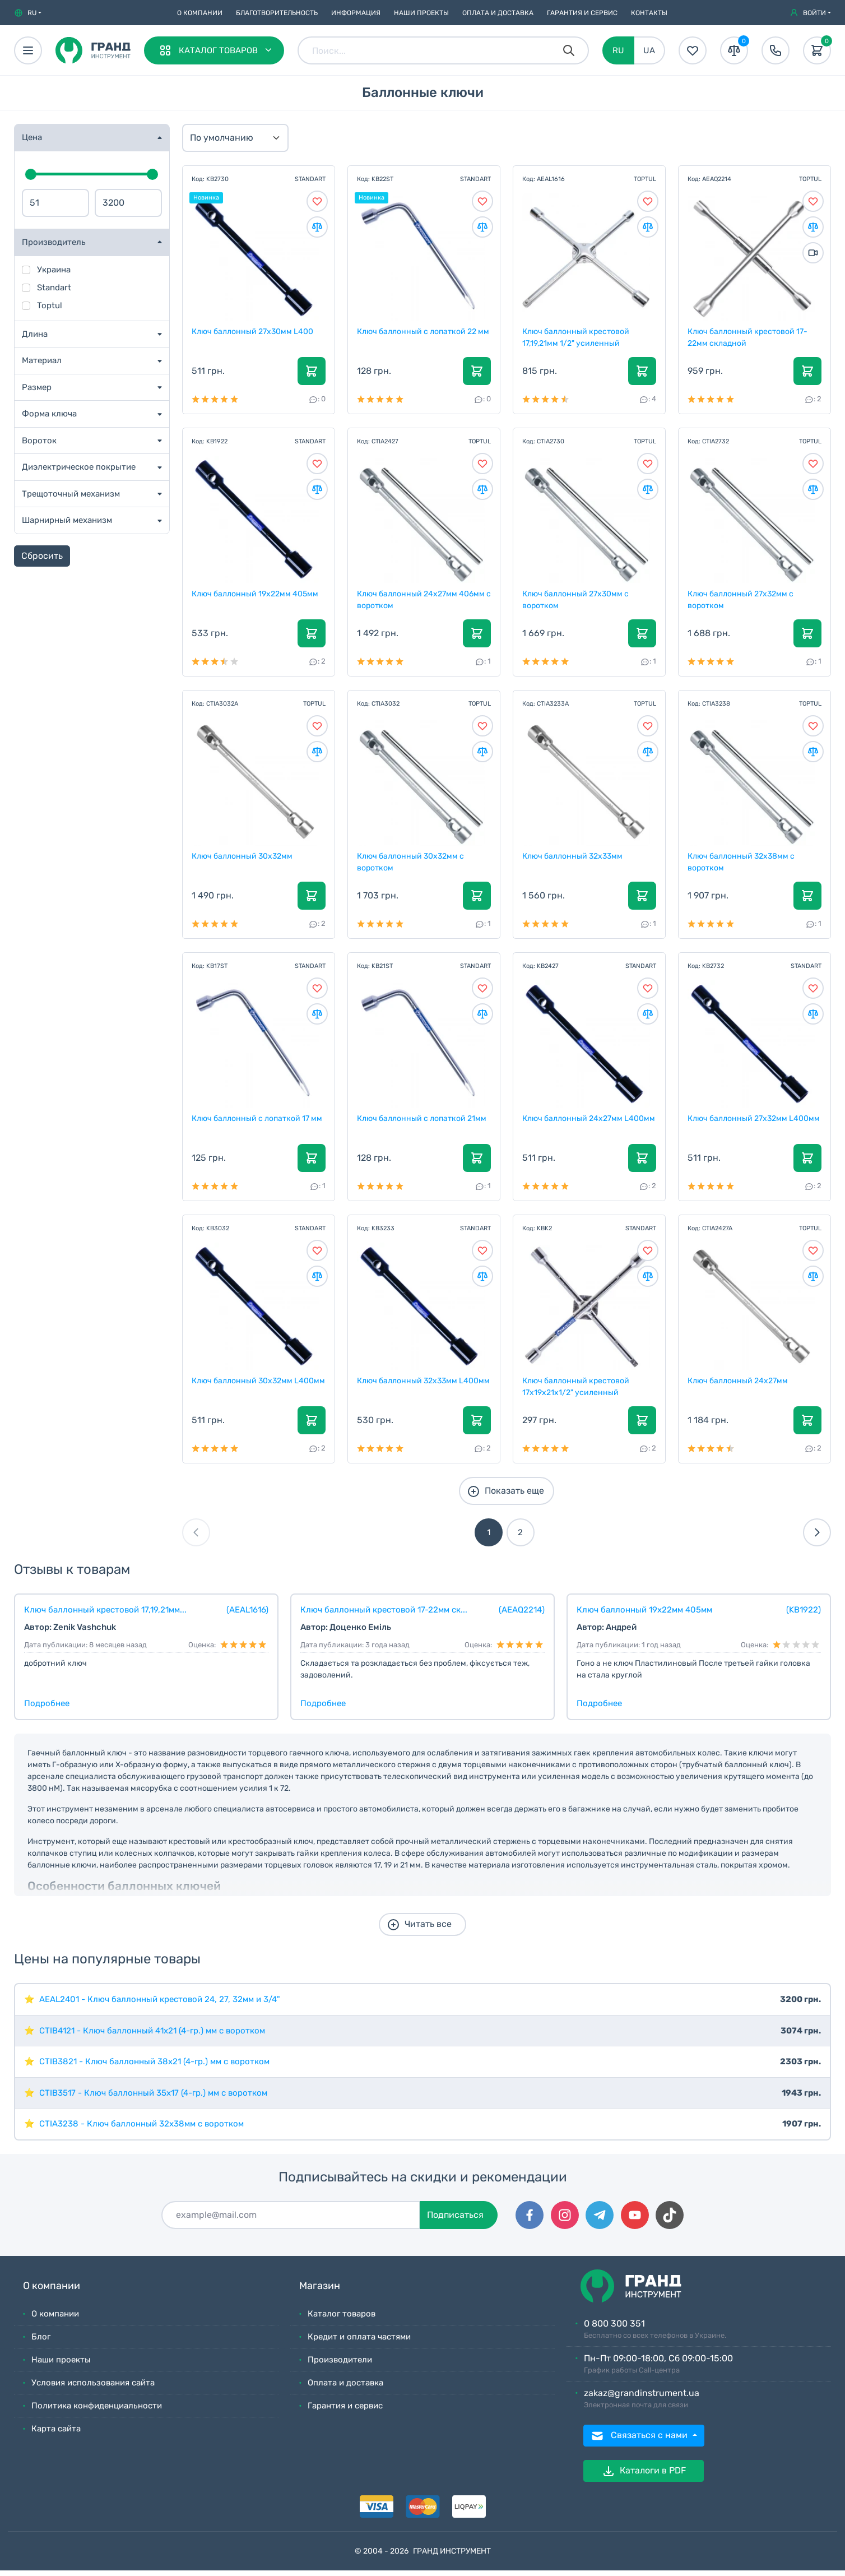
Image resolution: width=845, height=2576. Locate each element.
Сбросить (42, 555)
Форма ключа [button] (49, 414)
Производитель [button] (54, 242)
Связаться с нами (640, 2441)
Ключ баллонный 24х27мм (738, 1386)
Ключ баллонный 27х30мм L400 (253, 332)
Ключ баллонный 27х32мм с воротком (741, 601)
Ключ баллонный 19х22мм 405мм (255, 595)
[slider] (30, 174)
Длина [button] (35, 334)
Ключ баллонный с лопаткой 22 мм (423, 332)
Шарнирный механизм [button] (67, 520)
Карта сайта (56, 2434)
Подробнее (46, 1709)
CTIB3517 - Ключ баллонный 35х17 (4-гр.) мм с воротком (153, 2098)
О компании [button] (51, 2291)
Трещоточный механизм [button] (71, 494)
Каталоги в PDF (644, 2477)
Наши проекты (421, 13)
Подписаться (455, 2220)
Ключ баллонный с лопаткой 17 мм (257, 1122)
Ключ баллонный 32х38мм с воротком (741, 864)
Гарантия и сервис (582, 13)
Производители (340, 2365)
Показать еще (505, 1497)
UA (649, 50)
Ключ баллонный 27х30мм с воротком (576, 601)
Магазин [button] (319, 2291)
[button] (27, 13)
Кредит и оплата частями (359, 2342)
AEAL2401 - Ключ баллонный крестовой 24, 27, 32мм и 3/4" (159, 2005)
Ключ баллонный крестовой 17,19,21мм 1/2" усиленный (576, 338)
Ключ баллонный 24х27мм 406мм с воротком (421, 601)
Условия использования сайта (93, 2388)
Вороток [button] (39, 440)
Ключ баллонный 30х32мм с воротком (411, 864)
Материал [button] (42, 360)
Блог (40, 2342)
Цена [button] (32, 137)
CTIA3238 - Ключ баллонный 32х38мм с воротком (141, 2129)
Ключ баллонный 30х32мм (242, 859)
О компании (199, 13)
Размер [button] (37, 387)
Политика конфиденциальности (96, 2411)
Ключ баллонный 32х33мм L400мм (423, 1386)
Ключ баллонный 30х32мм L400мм (242, 1391)
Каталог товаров (341, 2319)
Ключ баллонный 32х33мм (573, 859)
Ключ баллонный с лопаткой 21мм (422, 1122)
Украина (54, 270)
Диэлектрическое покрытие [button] (79, 467)
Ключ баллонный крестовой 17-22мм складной (748, 338)
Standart (54, 287)
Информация (355, 13)
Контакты (649, 13)
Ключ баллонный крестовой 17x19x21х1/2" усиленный (576, 1391)
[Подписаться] (290, 2221)
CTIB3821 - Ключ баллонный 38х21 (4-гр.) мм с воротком (154, 2067)
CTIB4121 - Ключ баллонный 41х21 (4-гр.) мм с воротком (152, 2036)
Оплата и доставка (497, 13)
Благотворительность (277, 13)
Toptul (49, 305)
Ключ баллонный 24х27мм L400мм (589, 1122)
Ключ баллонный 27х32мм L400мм (754, 1122)
